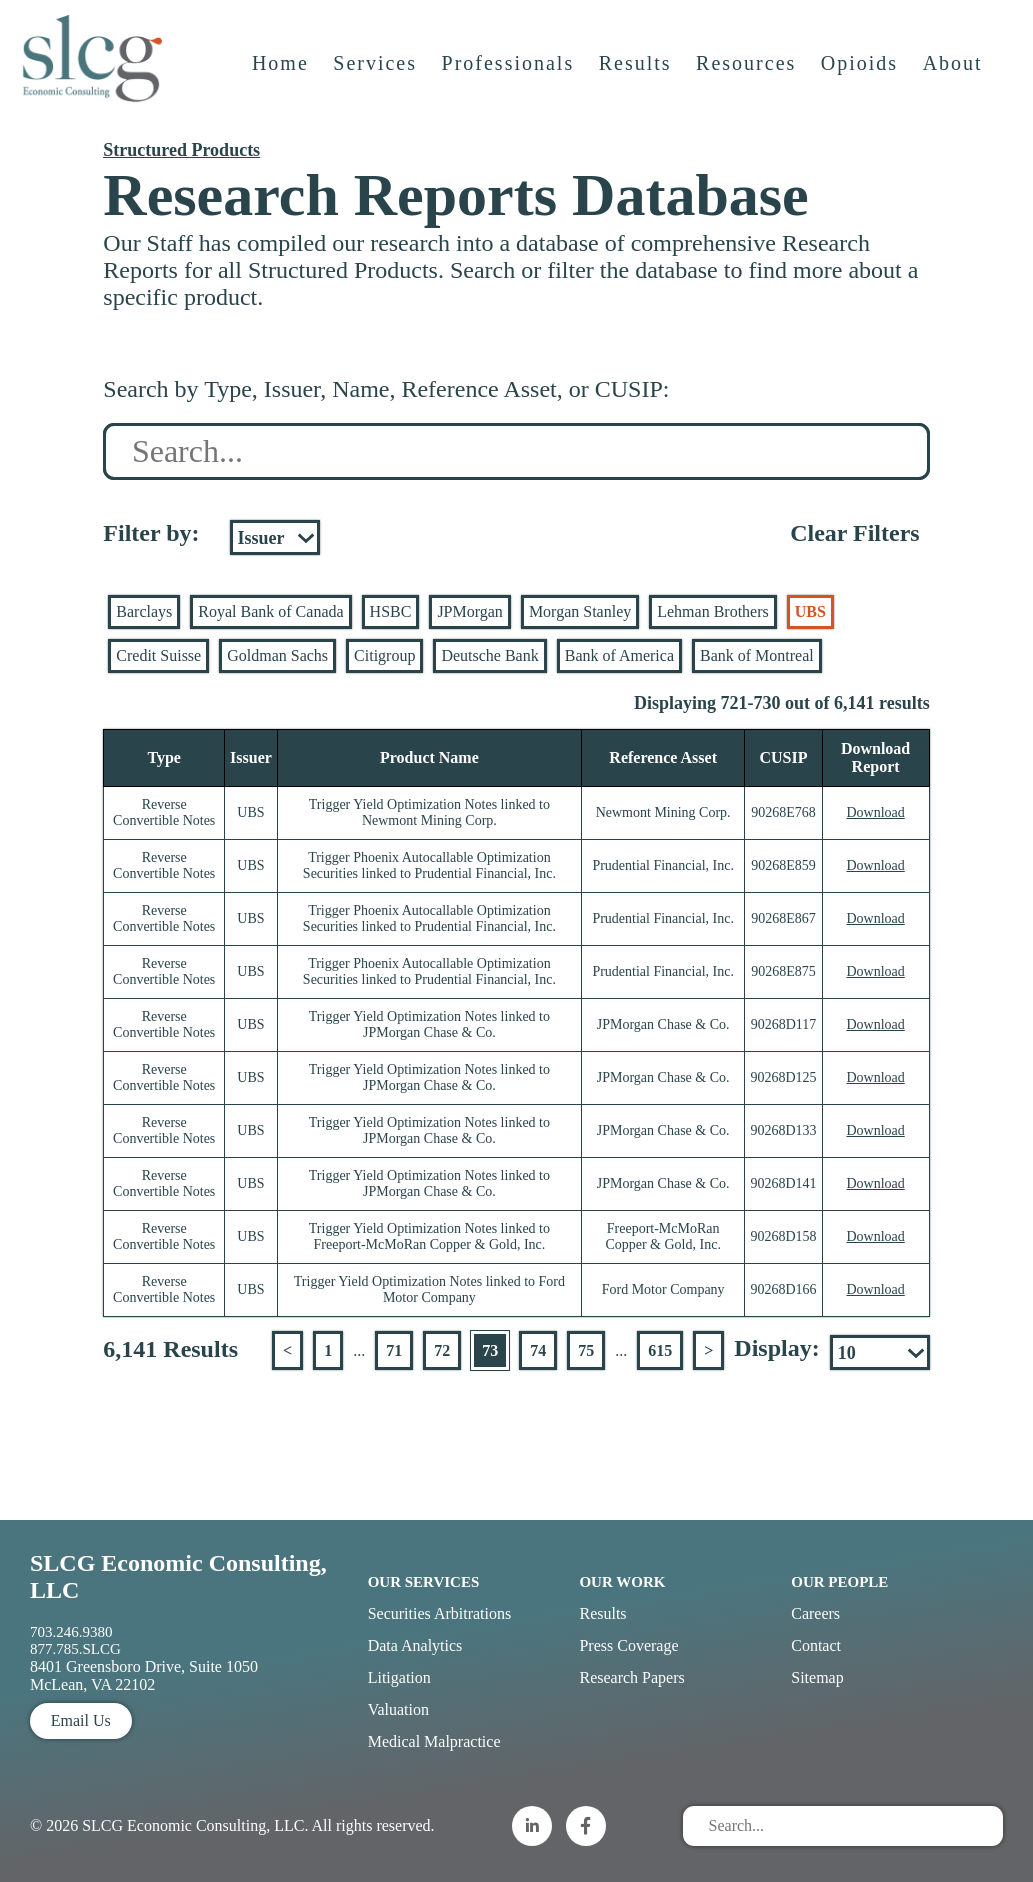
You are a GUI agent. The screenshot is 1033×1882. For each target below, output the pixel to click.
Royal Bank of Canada (270, 611)
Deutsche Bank (489, 655)
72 (442, 1350)
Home (282, 77)
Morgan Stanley (580, 611)
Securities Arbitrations (440, 1613)
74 (538, 1350)
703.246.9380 (71, 1632)
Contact (816, 1645)
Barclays (144, 611)
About (955, 77)
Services (378, 77)
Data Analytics (415, 1645)
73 (490, 1350)
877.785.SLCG (75, 1649)
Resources (748, 77)
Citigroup (384, 655)
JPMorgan (470, 611)
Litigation (399, 1677)
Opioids (861, 77)
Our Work (622, 1582)
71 (394, 1350)
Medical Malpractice (434, 1741)
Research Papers (631, 1677)
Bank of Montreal (757, 655)
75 (586, 1350)
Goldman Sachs (277, 655)
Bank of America (619, 655)
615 (660, 1350)
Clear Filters (855, 533)
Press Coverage (628, 1645)
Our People (839, 1582)
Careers (815, 1613)
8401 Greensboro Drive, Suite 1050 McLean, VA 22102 (144, 1675)
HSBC (391, 611)
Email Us (81, 1720)
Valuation (398, 1709)
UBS (810, 611)
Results (637, 77)
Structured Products (181, 150)
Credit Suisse (158, 655)
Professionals (510, 77)
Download (875, 812)
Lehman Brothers (713, 611)
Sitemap (817, 1677)
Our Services (424, 1582)
